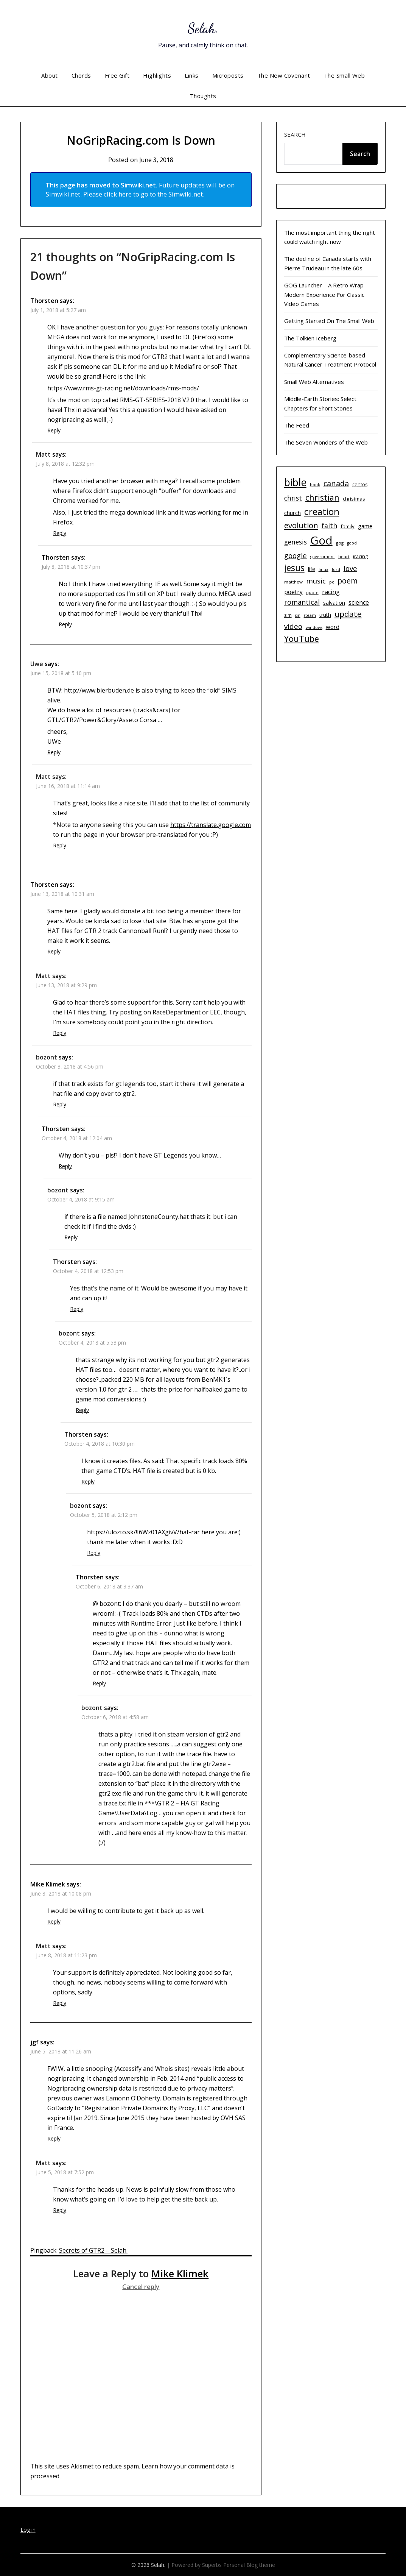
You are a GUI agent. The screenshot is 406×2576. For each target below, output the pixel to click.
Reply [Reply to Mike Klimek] (54, 1921)
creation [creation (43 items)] (321, 511)
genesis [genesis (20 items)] (295, 541)
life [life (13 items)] (311, 569)
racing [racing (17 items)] (331, 592)
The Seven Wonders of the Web (326, 442)
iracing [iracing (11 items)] (360, 556)
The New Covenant (283, 75)
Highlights (157, 75)
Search (295, 134)
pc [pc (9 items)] (331, 582)
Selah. (203, 26)
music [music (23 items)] (316, 580)
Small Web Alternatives (314, 381)
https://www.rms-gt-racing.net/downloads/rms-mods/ (123, 388)
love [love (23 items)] (350, 568)
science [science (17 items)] (358, 602)
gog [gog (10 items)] (340, 543)
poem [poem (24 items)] (348, 581)
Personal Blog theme (249, 2564)
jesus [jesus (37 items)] (294, 568)
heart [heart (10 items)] (344, 556)
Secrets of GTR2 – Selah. (93, 2250)
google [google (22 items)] (295, 555)
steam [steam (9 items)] (310, 615)
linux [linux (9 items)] (323, 569)
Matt (43, 454)
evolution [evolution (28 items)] (301, 525)
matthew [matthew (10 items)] (293, 582)
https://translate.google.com (210, 825)
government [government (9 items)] (322, 556)
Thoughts (203, 96)
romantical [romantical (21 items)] (302, 602)
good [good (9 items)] (352, 543)
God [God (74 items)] (321, 540)
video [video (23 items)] (293, 626)
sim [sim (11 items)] (288, 615)
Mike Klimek (179, 2273)
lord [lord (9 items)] (336, 569)
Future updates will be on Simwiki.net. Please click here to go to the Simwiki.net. (140, 189)
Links (192, 75)
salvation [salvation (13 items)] (334, 602)
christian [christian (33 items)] (322, 497)
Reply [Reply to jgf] (54, 2138)
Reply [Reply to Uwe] (54, 752)
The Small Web (344, 75)
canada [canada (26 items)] (336, 483)
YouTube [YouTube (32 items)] (301, 638)
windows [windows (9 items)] (314, 627)
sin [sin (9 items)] (297, 615)
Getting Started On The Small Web (329, 321)
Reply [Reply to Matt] (59, 533)
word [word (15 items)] (332, 626)
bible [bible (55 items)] (295, 482)
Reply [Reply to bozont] (59, 1104)
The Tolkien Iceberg (310, 338)
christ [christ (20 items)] (293, 497)
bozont (46, 1057)
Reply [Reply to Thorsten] (54, 430)
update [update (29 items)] (348, 614)
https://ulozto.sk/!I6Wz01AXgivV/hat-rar (143, 1532)
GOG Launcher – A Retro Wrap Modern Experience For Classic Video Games (324, 294)
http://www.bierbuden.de (99, 690)
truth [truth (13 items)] (325, 614)
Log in (28, 2529)
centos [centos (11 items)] (359, 484)
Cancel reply (140, 2286)
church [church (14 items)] (292, 512)
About (49, 75)
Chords (81, 75)
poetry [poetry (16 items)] (293, 592)
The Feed (296, 425)
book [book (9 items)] (315, 484)
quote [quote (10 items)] (312, 592)
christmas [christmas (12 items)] (354, 498)
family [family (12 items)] (348, 526)
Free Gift (117, 75)
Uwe (36, 664)
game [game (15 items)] (365, 526)
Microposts (228, 75)
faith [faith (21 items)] (329, 525)
